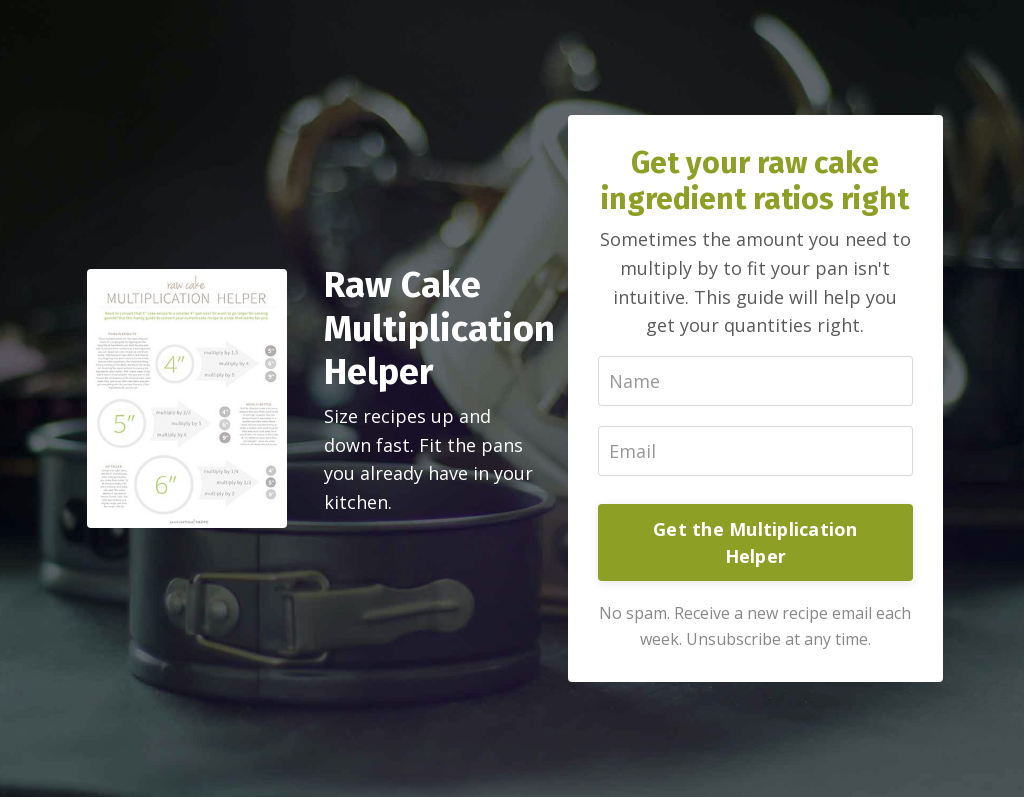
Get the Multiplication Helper (755, 542)
